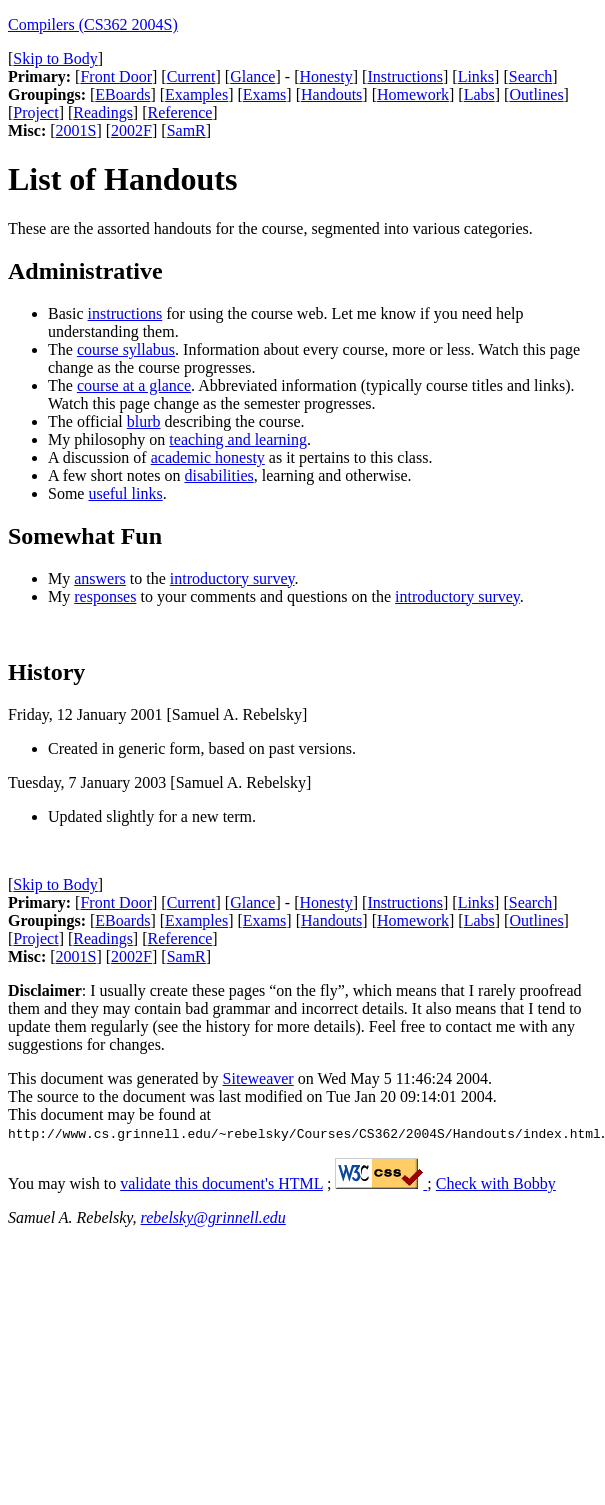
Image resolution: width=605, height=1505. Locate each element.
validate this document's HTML (221, 1183)
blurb (144, 421)
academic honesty (208, 457)
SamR (186, 130)
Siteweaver (258, 1078)
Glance (252, 76)
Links (476, 76)
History (46, 672)
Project (35, 112)
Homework (413, 94)
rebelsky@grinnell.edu (213, 1217)
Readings (103, 112)
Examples (196, 94)
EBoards (122, 94)
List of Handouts (122, 179)
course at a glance (134, 385)
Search (531, 76)
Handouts (331, 94)
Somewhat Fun (85, 536)
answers (100, 578)
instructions (125, 313)
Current (191, 76)
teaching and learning (238, 439)
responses (105, 596)
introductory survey (232, 578)
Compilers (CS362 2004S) (93, 24)
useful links (125, 493)
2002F (131, 130)
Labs (479, 94)
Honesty (325, 76)
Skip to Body (55, 58)
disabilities (218, 475)
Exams (265, 94)
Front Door (116, 76)
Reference (180, 112)
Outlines (536, 94)
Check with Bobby (496, 1183)
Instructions (405, 76)
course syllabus (126, 349)
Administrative (85, 271)
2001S (76, 130)
